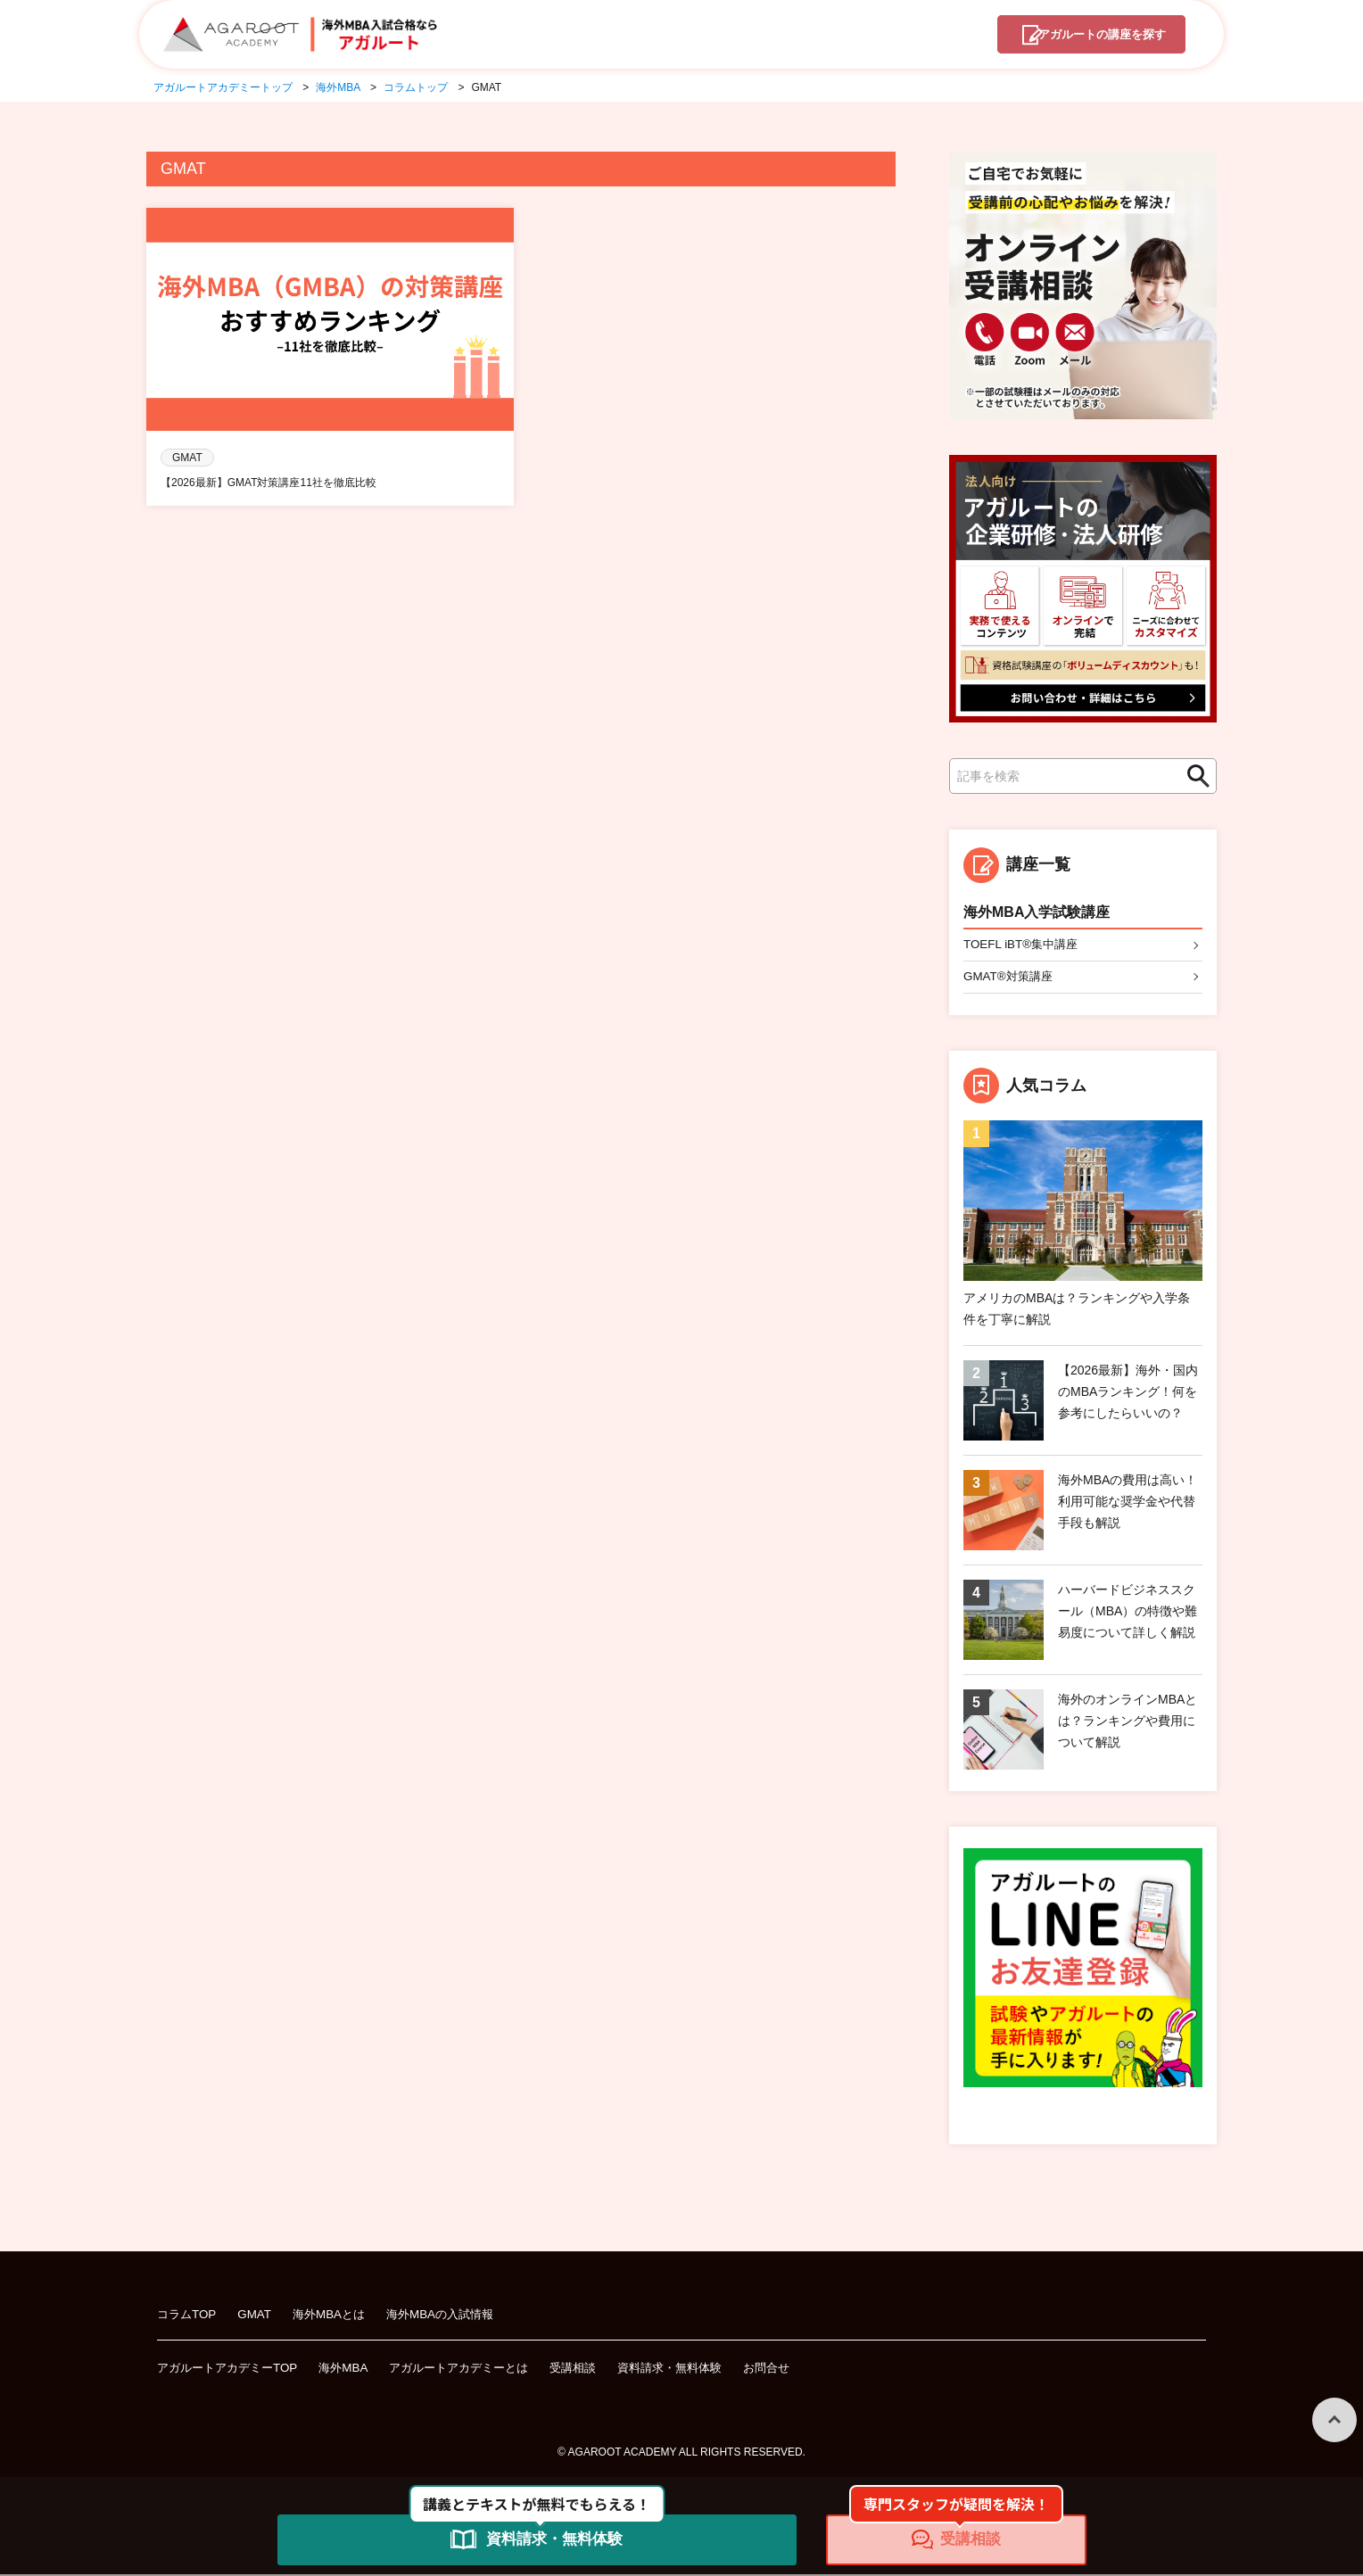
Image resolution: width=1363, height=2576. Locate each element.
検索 (1193, 776)
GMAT (259, 2315)
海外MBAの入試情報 (453, 2315)
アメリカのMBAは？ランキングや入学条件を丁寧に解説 (1076, 1310)
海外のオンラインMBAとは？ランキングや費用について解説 (1127, 1722)
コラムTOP (188, 2315)
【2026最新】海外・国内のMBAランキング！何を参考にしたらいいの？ (1128, 1393)
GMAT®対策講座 (1010, 977)
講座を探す (1089, 36)
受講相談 (599, 2369)
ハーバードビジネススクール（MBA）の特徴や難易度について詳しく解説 (1127, 1612)
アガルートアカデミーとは (477, 2369)
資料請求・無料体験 (701, 2369)
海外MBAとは (336, 2315)
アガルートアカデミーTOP (232, 2369)
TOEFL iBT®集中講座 (1024, 944)
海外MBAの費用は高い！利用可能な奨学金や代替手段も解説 (1127, 1503)
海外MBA (355, 2369)
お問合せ (804, 2369)
